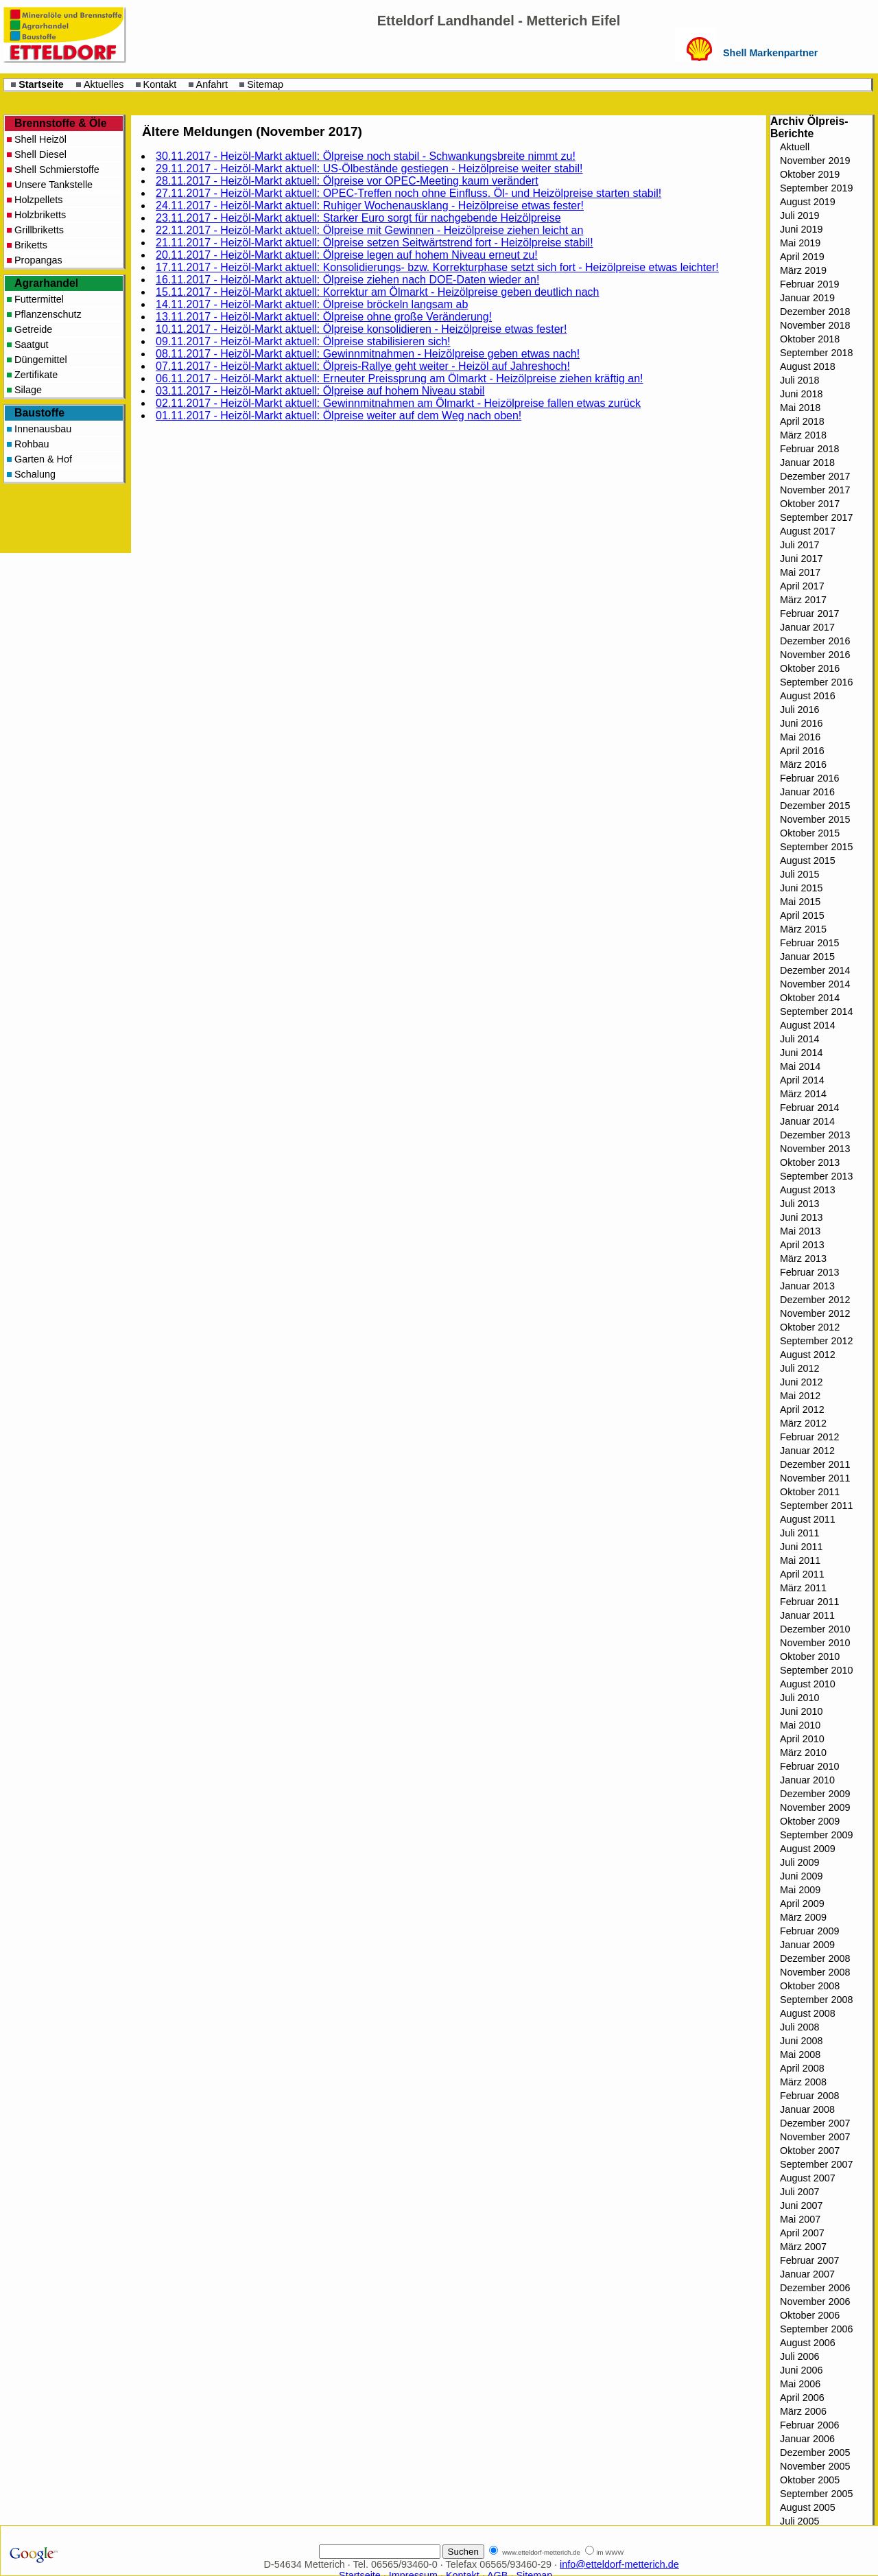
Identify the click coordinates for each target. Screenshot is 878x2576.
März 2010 (803, 1752)
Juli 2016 (800, 709)
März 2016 (803, 764)
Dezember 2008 (815, 1958)
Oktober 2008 (810, 1985)
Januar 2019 (807, 297)
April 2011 (802, 1574)
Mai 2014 (800, 1066)
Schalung (35, 474)
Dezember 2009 (815, 1793)
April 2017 (802, 586)
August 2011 (807, 1519)
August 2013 (807, 1189)
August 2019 (807, 201)
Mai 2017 (800, 572)
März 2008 (803, 2081)
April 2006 (802, 2397)
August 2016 (807, 695)
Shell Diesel (40, 154)
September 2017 (816, 517)
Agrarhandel (46, 283)
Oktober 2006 (810, 2315)
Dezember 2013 (815, 1134)
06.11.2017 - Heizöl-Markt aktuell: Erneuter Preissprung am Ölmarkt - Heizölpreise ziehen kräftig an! (399, 378)
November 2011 (815, 1478)
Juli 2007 (800, 2191)
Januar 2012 (807, 1450)
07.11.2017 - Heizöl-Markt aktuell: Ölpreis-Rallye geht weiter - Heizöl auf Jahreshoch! (363, 366)
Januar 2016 (807, 791)
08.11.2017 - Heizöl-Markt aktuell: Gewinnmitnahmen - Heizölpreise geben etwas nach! (368, 354)
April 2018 (802, 421)
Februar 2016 (809, 778)
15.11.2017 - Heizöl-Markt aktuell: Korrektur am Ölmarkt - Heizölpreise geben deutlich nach (378, 292)
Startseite (41, 84)
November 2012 (815, 1313)
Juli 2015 (800, 874)
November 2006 (815, 2301)
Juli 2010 (800, 1697)
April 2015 (802, 915)
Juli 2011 (800, 1532)
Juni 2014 (801, 1052)
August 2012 (807, 1354)
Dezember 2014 (815, 970)
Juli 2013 (800, 1203)
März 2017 (803, 599)
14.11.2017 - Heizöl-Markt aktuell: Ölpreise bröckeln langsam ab (312, 304)
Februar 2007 (809, 2260)
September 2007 (816, 2164)
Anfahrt (212, 84)
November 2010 (815, 1642)
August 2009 (807, 1848)
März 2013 (803, 1258)
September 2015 (816, 846)
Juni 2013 (801, 1217)
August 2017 (807, 531)
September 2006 (816, 2328)
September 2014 (816, 1011)
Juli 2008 (800, 2027)
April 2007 (802, 2232)
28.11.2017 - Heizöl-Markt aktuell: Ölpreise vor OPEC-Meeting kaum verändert (347, 181)
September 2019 (816, 188)
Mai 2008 (800, 2054)
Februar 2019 (809, 284)
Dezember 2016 (815, 640)
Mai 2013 (800, 1231)
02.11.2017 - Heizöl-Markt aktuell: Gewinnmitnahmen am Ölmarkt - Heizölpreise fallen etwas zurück (398, 403)
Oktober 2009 (810, 1821)
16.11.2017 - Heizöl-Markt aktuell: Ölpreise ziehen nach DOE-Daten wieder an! (347, 279)
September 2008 (816, 1999)
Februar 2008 (809, 2095)
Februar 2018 (809, 448)
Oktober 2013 (810, 1162)
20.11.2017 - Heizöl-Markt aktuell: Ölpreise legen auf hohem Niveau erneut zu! (347, 255)
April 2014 (802, 1080)
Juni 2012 (801, 1382)
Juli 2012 (800, 1368)
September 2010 (816, 1670)
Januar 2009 (807, 1944)
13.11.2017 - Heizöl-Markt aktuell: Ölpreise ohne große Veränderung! (324, 317)
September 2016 (816, 682)
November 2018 (815, 325)
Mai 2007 (800, 2219)
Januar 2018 (807, 462)
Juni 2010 (801, 1711)
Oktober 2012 (810, 1327)
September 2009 (816, 1834)
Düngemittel (40, 359)
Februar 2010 (809, 1766)
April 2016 (802, 750)
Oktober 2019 (810, 174)
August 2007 (807, 2178)
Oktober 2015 (810, 833)
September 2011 (816, 1505)
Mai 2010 (800, 1725)
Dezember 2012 (815, 1299)
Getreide (33, 329)
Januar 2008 (807, 2109)
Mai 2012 (800, 1395)
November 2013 (815, 1148)
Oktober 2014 (810, 997)
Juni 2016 (801, 723)
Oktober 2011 (810, 1491)
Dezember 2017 (815, 476)
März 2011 (803, 1587)
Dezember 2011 (815, 1464)
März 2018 (803, 435)
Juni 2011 (801, 1546)
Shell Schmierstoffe (56, 169)
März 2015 (803, 929)
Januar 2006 (807, 2438)
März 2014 (803, 1093)
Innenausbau (42, 428)
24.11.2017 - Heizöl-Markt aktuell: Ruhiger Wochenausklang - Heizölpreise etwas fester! (370, 205)
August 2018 (807, 366)
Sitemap (265, 84)
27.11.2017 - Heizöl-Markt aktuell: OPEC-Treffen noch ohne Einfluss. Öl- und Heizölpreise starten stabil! (408, 193)
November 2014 (815, 984)
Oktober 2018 (810, 338)
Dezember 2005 (815, 2452)
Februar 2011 (809, 1601)
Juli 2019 (800, 215)
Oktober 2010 (810, 1656)
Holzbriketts (40, 214)
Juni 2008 (801, 2040)
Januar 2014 (807, 1121)
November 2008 (815, 1972)
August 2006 (807, 2342)
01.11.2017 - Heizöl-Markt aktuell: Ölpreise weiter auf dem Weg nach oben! (338, 415)
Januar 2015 (807, 956)
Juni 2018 (801, 393)
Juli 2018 (800, 380)
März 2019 (803, 270)
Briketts (30, 244)
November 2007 (815, 2136)
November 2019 (815, 160)
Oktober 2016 (810, 668)
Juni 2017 (801, 558)
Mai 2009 (800, 1889)
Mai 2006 (800, 2383)
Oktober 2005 (810, 2479)
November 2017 (815, 489)
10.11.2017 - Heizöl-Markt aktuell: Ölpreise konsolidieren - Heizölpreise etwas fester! (361, 329)
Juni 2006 (801, 2370)
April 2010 (802, 1738)
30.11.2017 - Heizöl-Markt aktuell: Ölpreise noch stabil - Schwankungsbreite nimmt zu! (366, 156)
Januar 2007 (807, 2274)
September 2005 (816, 2493)
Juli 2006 (800, 2356)
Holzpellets (38, 199)
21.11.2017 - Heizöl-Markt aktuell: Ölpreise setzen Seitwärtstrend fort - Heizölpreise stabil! (374, 242)
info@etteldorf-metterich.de (619, 2564)
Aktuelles (103, 84)
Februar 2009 (809, 1930)
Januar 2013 (807, 1285)
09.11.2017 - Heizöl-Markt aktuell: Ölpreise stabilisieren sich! (303, 341)
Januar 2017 (807, 627)
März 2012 (803, 1423)
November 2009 (815, 1807)
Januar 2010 (807, 1780)
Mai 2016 (800, 736)
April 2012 (802, 1409)
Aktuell (794, 146)
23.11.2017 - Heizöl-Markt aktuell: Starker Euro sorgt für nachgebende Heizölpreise (358, 218)
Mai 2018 (800, 407)
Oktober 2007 (810, 2150)
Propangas (38, 260)
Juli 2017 (800, 544)
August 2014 (807, 1025)
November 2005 (815, 2466)
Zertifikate (36, 374)
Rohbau (31, 443)
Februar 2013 (809, 1272)
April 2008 (802, 2068)
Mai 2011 (800, 1560)
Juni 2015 (801, 887)
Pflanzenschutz (48, 314)
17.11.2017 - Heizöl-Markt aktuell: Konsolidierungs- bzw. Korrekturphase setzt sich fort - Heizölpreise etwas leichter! (437, 267)
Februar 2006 (809, 2425)
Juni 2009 (801, 1876)
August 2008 (807, 2013)
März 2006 (803, 2411)
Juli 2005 (800, 2521)
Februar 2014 (809, 1107)
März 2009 (803, 1917)
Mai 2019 (800, 242)
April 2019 (802, 256)
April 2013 (802, 1244)
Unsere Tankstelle (53, 184)
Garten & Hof (43, 459)
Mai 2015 (800, 901)
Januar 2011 (807, 1615)
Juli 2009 (800, 1862)
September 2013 (816, 1176)
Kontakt (160, 84)
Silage (28, 389)
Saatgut (31, 344)
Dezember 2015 (815, 805)
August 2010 (807, 1683)
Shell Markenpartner (770, 52)
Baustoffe (39, 413)
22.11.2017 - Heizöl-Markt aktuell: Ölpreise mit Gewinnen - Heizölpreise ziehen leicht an (369, 230)
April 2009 (802, 1903)
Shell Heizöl (40, 139)
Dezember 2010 (815, 1629)
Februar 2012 (809, 1436)
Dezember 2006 (815, 2287)
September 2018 (816, 352)
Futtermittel (39, 299)
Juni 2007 (801, 2205)
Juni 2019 (801, 229)
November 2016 (815, 654)
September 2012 (816, 1340)
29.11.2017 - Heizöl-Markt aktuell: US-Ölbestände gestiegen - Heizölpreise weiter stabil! (369, 168)
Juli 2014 (800, 1038)
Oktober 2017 (810, 503)
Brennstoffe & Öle (60, 123)
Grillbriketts (39, 229)
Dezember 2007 (815, 2123)
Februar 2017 (809, 613)
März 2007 (803, 2246)
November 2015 (815, 819)
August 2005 (807, 2507)
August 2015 (807, 860)
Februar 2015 (809, 942)
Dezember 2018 (815, 311)
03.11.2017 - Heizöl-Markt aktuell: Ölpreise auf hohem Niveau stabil (320, 391)
